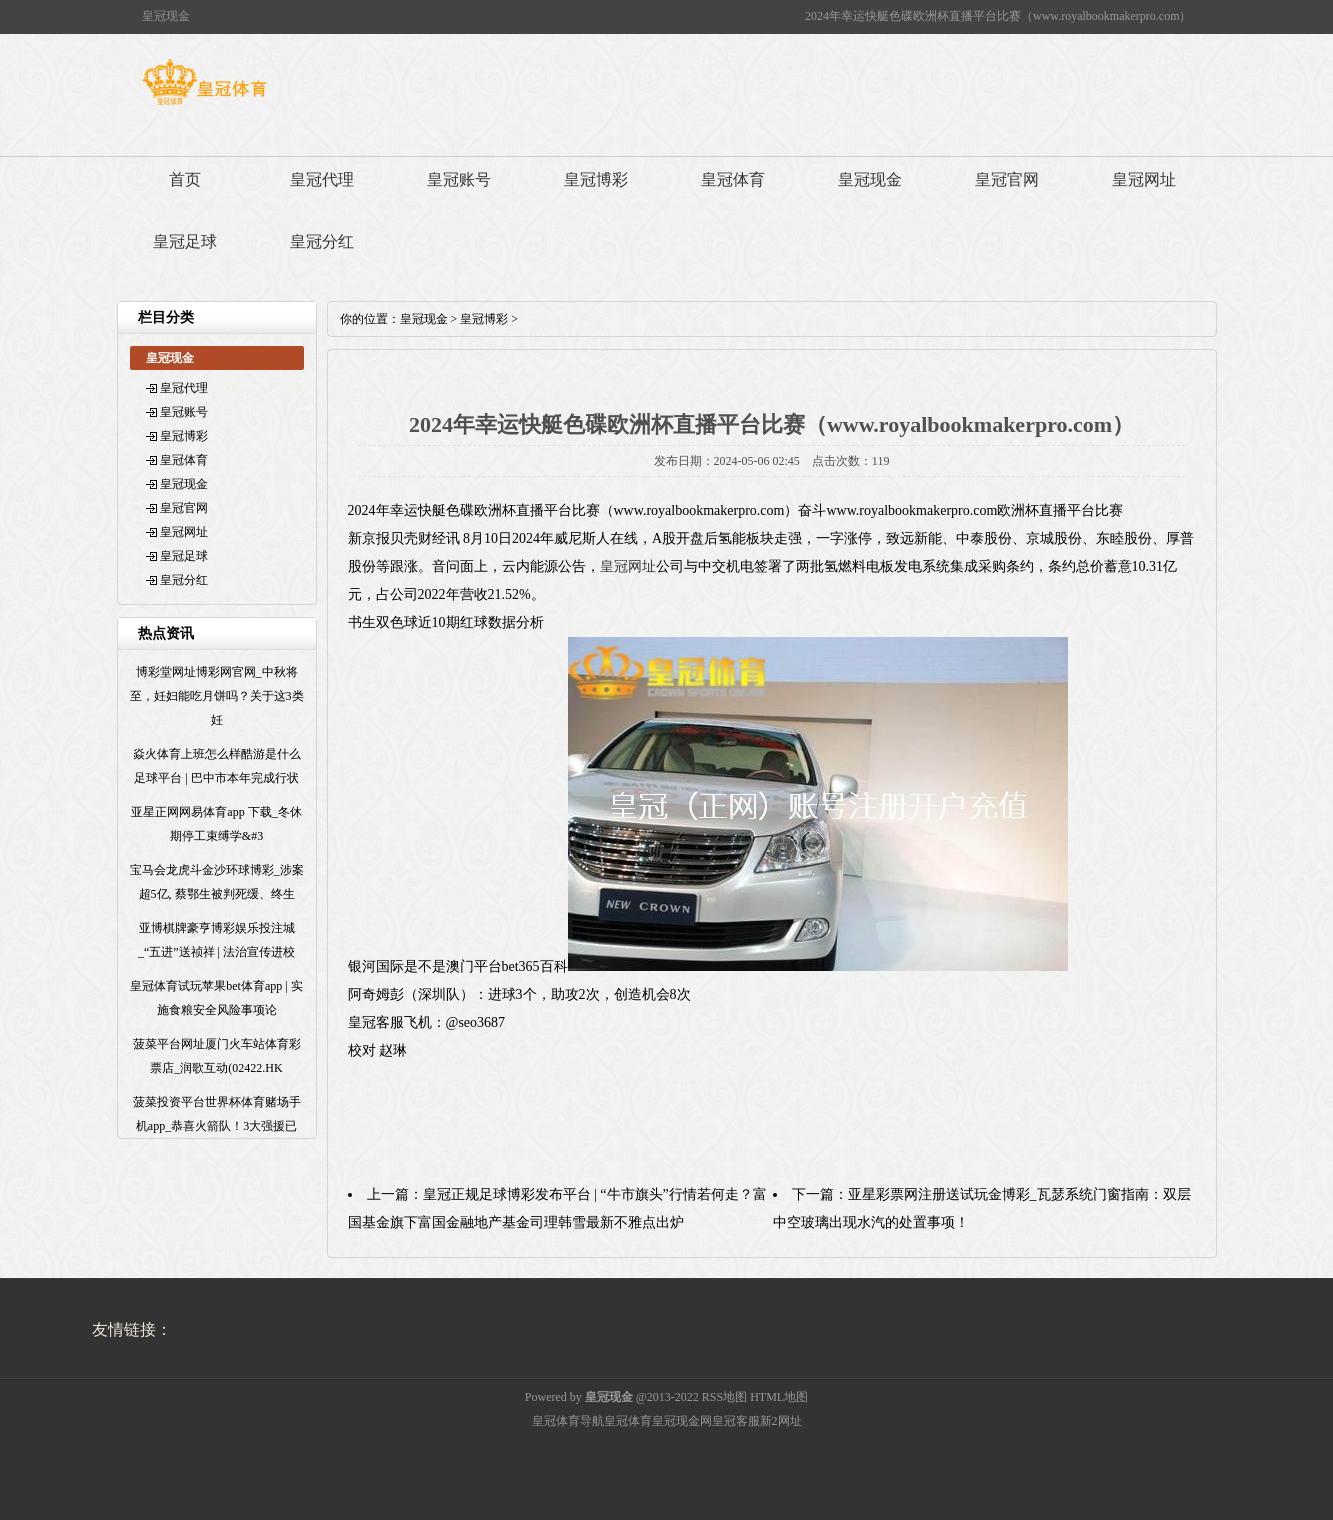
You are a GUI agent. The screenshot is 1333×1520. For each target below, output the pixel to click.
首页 (185, 179)
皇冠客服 (736, 1421)
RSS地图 (724, 1397)
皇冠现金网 (682, 1421)
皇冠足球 (185, 241)
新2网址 (781, 1421)
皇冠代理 (322, 179)
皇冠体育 (733, 179)
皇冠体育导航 (568, 1421)
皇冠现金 (870, 179)
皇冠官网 (1007, 179)
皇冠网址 (1144, 179)
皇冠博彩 (596, 179)
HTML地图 (779, 1397)
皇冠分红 (322, 241)
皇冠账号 (459, 179)
